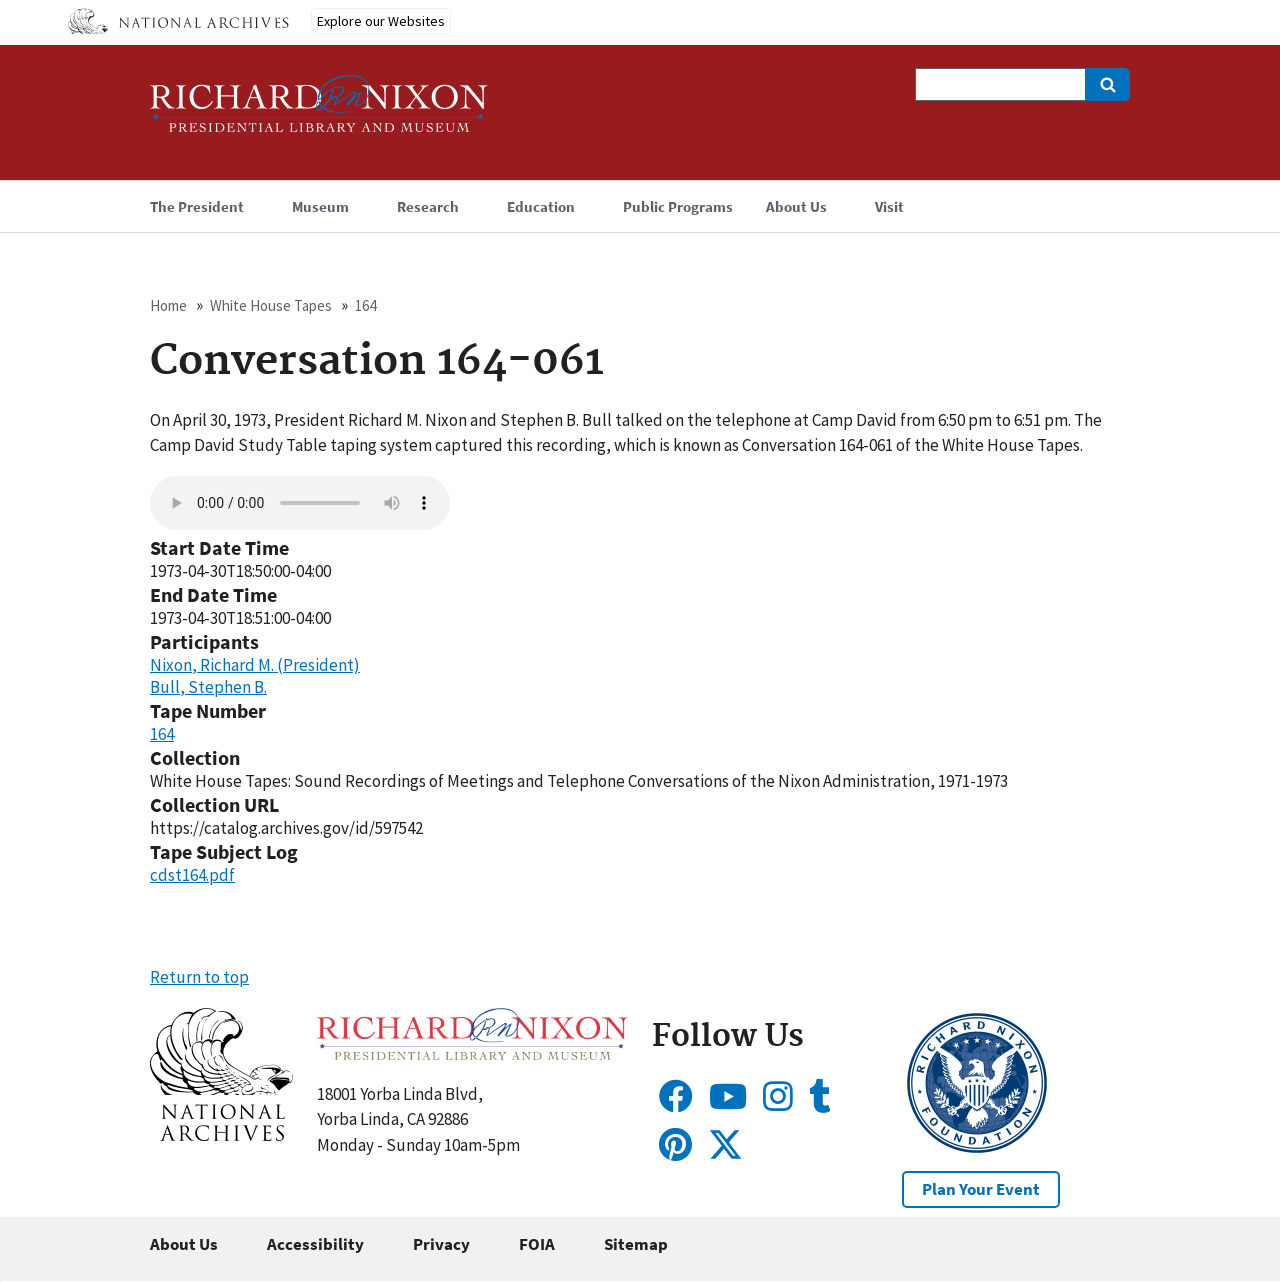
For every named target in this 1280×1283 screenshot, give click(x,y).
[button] (221, 1135)
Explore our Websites (381, 21)
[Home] (319, 112)
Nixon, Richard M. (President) (255, 665)
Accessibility (315, 1244)
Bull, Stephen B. (208, 687)
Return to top (199, 977)
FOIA (537, 1244)
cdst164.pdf (192, 875)
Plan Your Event (981, 1189)
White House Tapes (271, 305)
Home (168, 305)
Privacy (441, 1244)
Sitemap (636, 1244)
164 (365, 305)
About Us (184, 1244)
